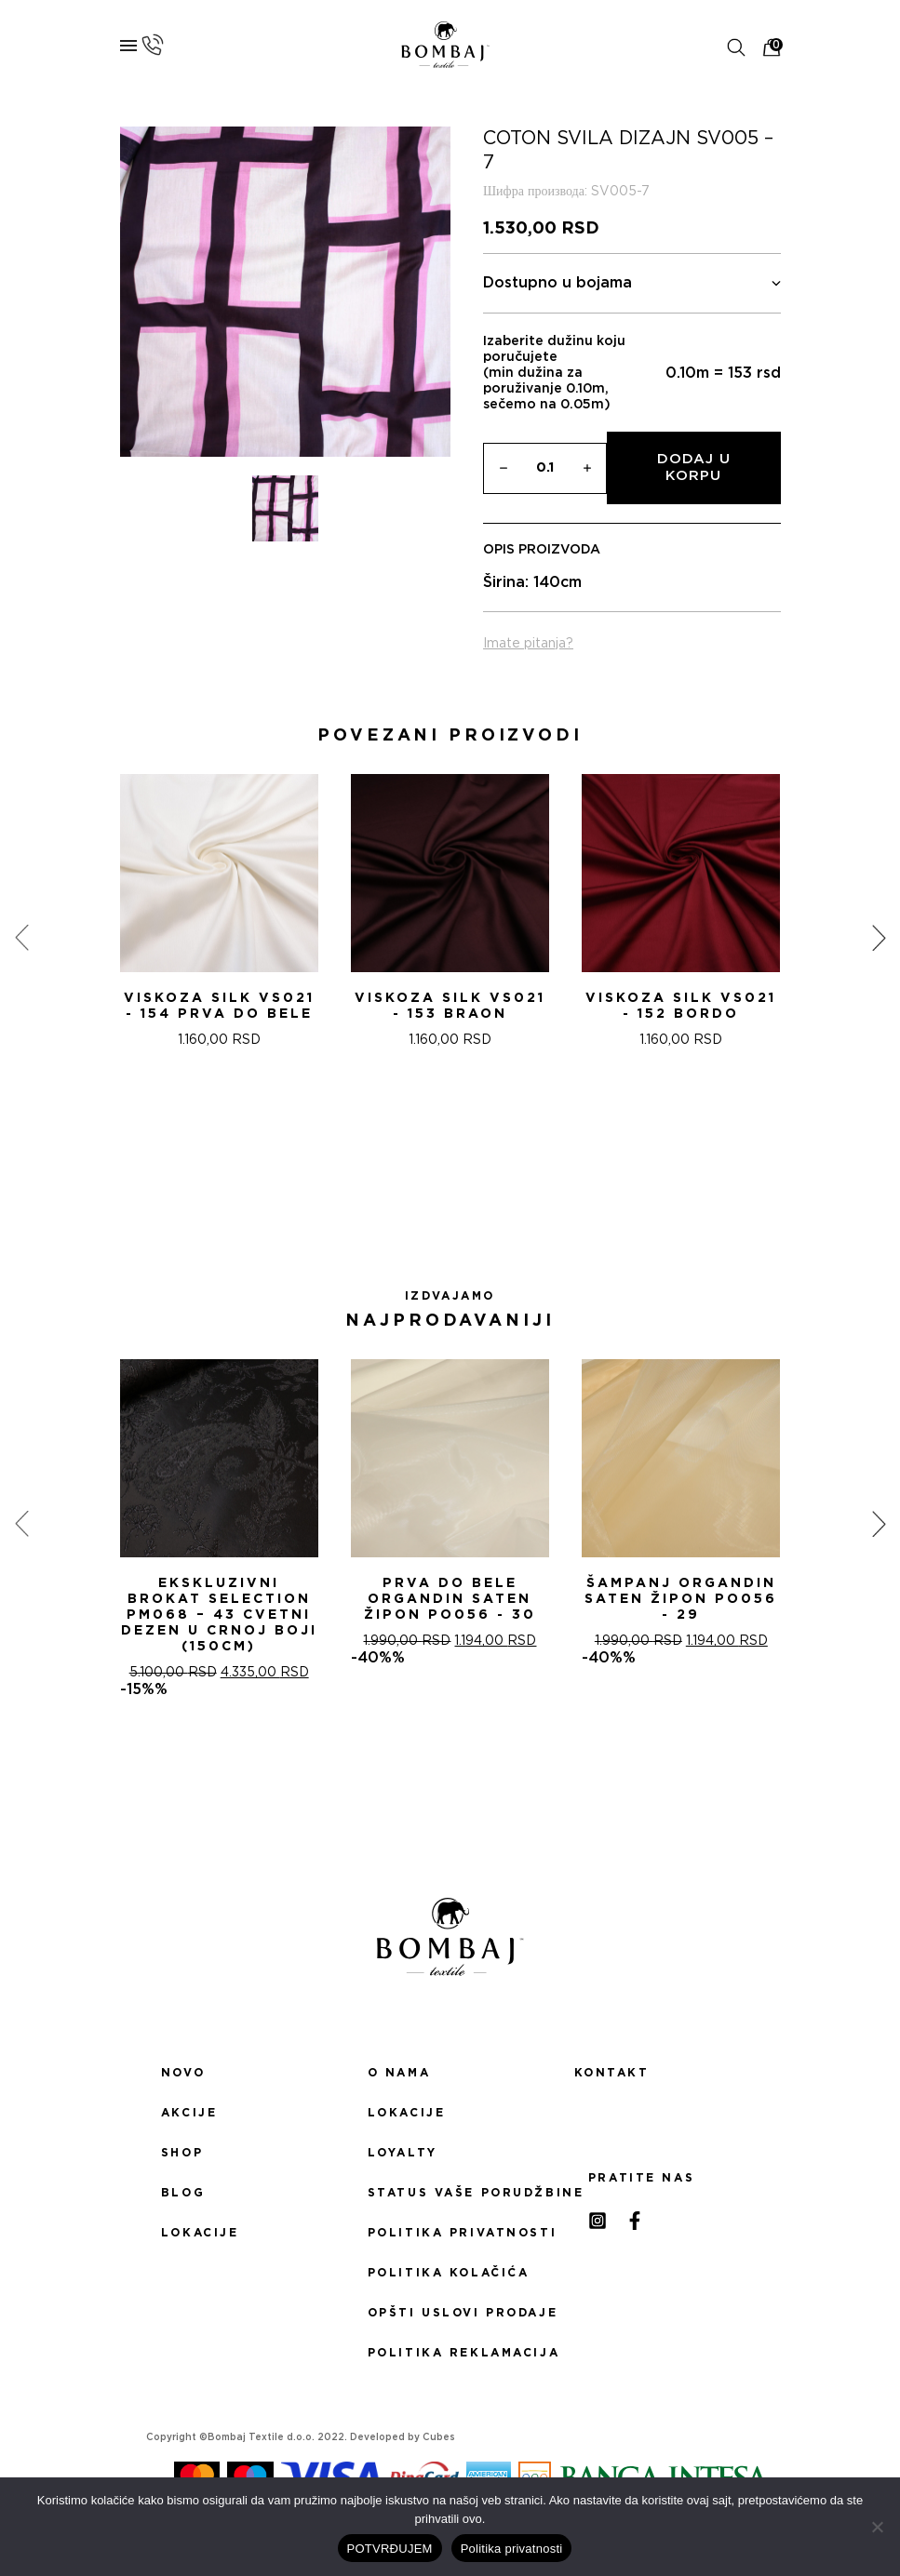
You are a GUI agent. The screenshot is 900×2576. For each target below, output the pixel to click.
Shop (182, 2152)
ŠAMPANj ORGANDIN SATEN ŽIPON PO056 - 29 (680, 1599)
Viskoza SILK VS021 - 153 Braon (450, 1006)
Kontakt (612, 2072)
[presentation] (21, 937)
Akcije (189, 2112)
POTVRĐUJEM (390, 2549)
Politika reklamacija (450, 2352)
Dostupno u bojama (632, 283)
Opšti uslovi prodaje (450, 2312)
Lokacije (200, 2232)
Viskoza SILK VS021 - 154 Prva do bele (219, 1006)
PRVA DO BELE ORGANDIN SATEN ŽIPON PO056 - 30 (450, 1599)
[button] (428, 1179)
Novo (183, 2072)
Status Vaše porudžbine (450, 2192)
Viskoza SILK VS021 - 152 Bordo (680, 1006)
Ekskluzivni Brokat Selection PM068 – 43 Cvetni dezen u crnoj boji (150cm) (219, 1615)
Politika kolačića (449, 2272)
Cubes (439, 2437)
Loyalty (402, 2152)
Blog (183, 2192)
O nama (399, 2072)
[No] (876, 2526)
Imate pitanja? (528, 643)
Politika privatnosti (450, 2232)
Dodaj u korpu (694, 467)
